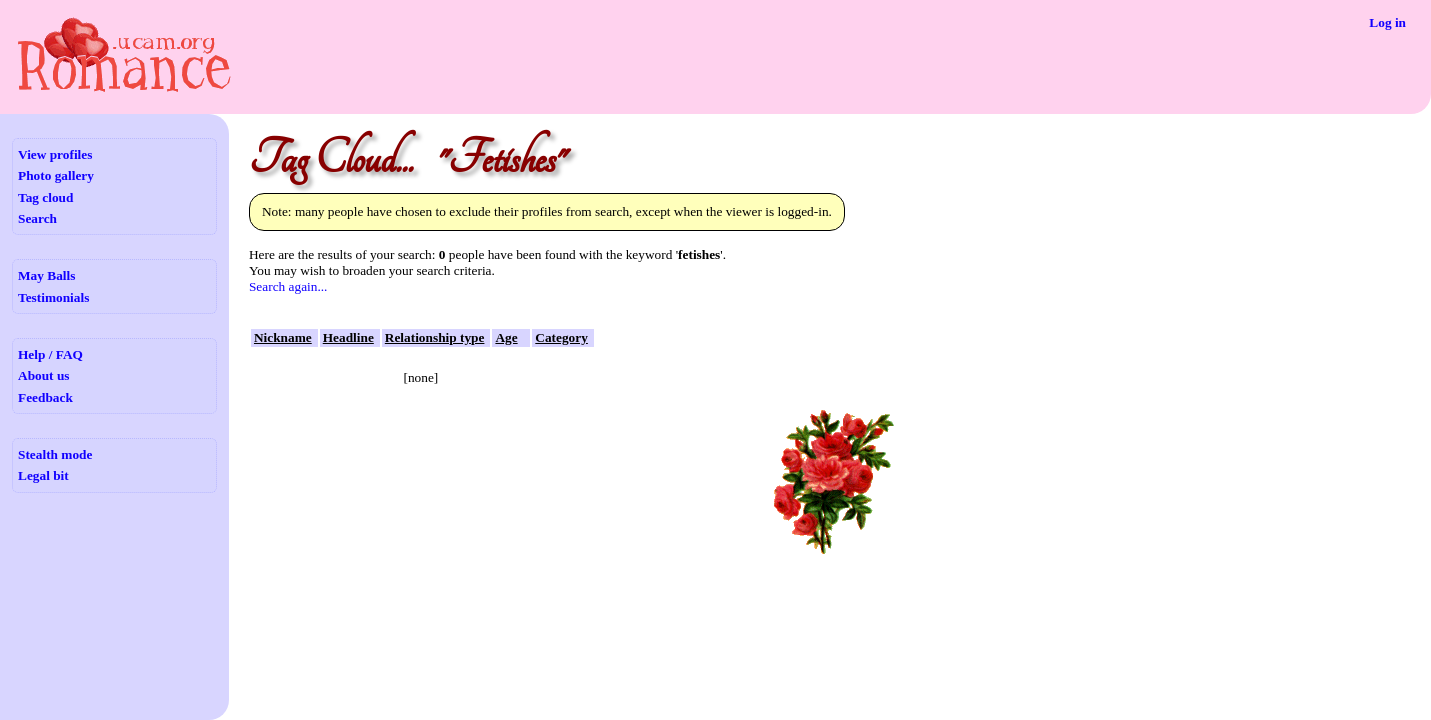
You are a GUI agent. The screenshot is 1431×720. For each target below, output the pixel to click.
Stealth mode (55, 454)
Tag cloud (45, 197)
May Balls (46, 275)
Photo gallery (56, 175)
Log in (1387, 22)
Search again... (288, 286)
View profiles (55, 154)
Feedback (45, 397)
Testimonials (53, 297)
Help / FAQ (50, 354)
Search (37, 218)
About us (43, 375)
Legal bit (43, 475)
